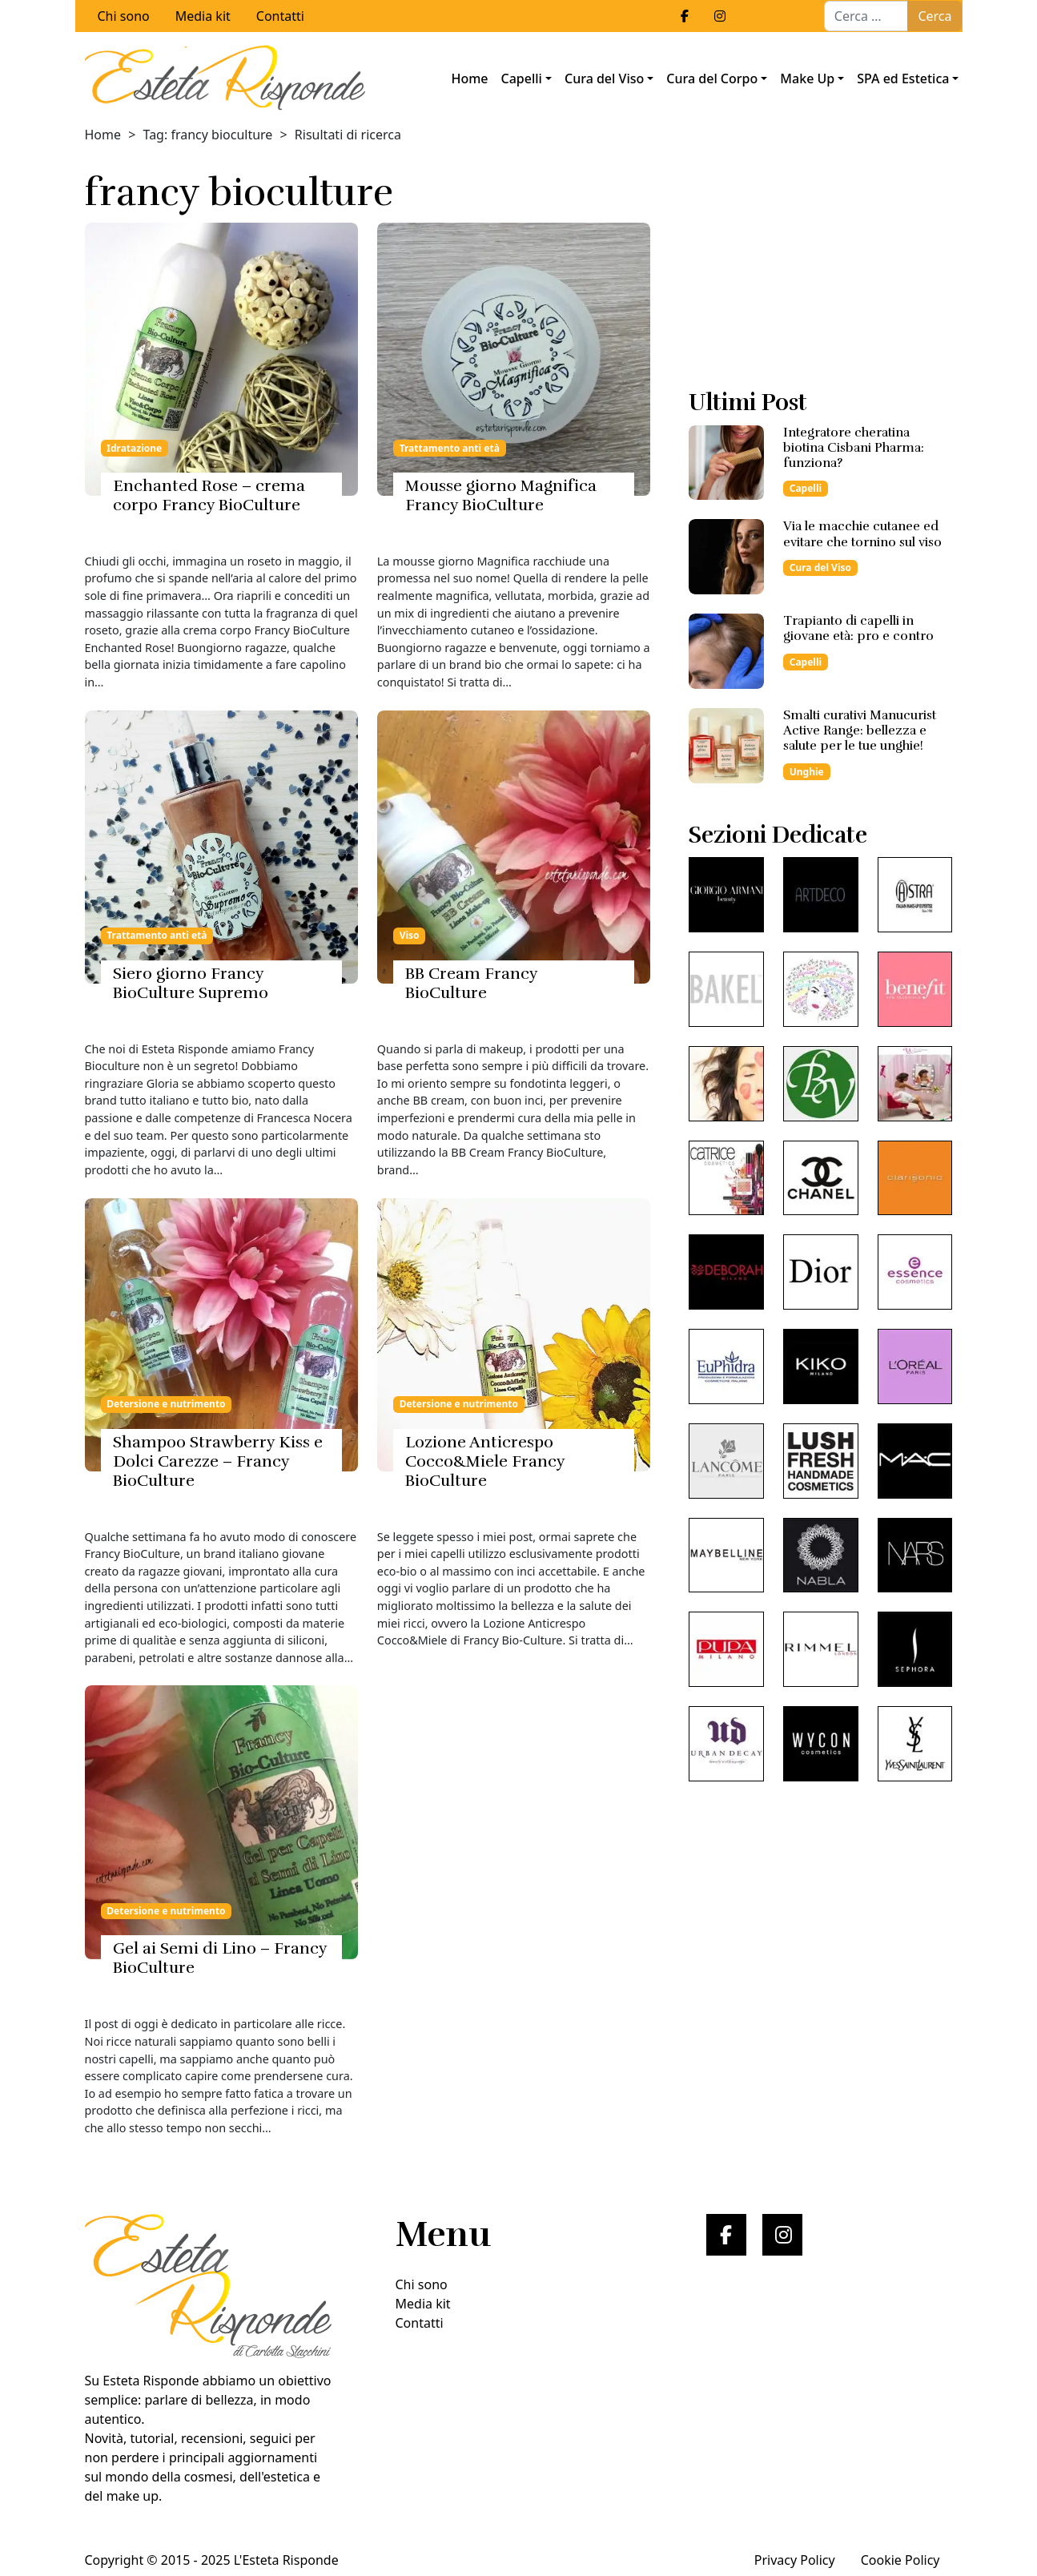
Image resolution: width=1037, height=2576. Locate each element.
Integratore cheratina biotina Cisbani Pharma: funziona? (853, 448)
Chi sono (124, 16)
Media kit (203, 16)
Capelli (521, 78)
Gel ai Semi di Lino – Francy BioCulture (220, 1958)
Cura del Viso (604, 78)
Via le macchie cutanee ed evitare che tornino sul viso (862, 533)
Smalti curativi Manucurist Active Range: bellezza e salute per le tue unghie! (859, 730)
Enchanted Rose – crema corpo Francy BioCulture (209, 495)
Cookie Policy (900, 2560)
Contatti (280, 16)
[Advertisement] (820, 270)
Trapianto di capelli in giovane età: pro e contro (858, 628)
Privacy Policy (794, 2560)
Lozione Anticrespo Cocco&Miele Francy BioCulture (485, 1461)
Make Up (807, 78)
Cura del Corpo (712, 78)
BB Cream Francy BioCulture (471, 983)
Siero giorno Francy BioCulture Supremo (190, 983)
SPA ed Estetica (903, 78)
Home (469, 78)
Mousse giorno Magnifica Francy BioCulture (501, 495)
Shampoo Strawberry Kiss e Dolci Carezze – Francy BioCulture (218, 1461)
